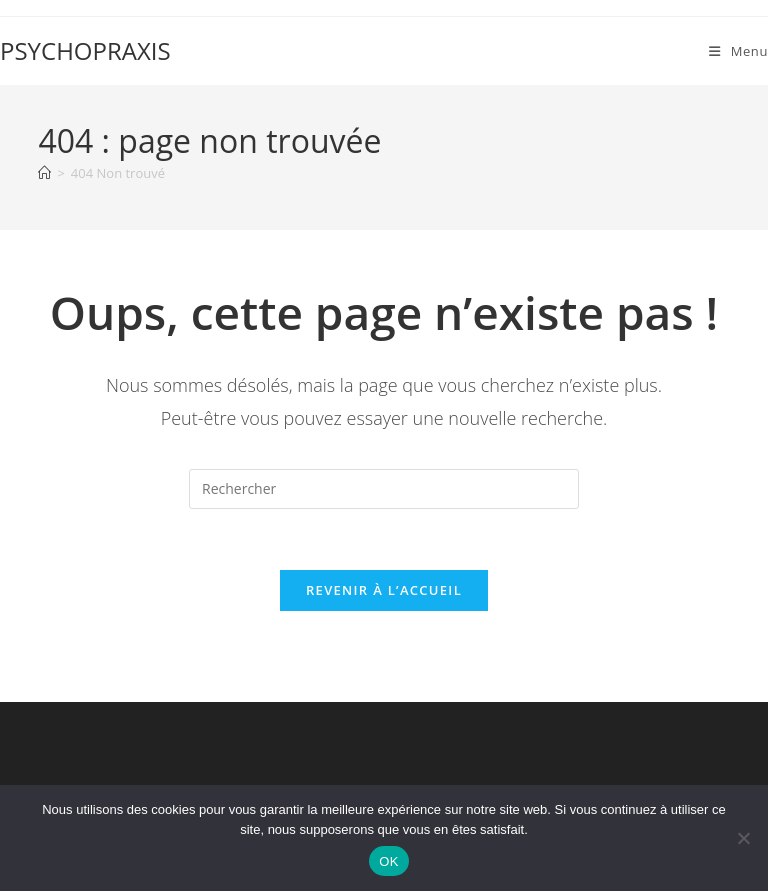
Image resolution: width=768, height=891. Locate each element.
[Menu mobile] (738, 51)
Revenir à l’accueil (384, 590)
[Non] (743, 838)
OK (388, 861)
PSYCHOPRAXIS (85, 50)
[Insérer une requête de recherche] (384, 489)
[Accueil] (44, 173)
